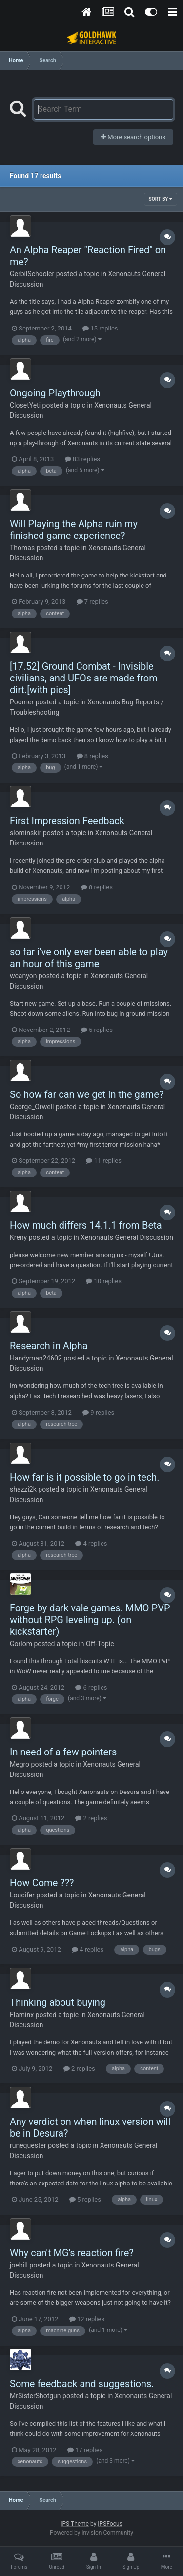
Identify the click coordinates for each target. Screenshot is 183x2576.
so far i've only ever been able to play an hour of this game (89, 957)
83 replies (82, 459)
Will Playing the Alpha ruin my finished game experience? (74, 529)
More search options (133, 137)
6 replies (91, 1687)
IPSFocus (110, 2523)
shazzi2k (23, 1489)
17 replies (84, 2449)
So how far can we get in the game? (86, 1094)
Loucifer (22, 1895)
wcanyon (23, 976)
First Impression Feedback (67, 820)
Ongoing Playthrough (55, 393)
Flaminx (22, 2015)
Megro (19, 1764)
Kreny (18, 1237)
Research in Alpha (49, 1346)
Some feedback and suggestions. (82, 2384)
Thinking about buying (57, 2002)
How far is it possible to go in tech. (85, 1477)
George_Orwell (32, 1107)
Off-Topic (100, 1644)
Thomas (22, 548)
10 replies (103, 1281)
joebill (19, 2265)
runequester (28, 2145)
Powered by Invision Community (91, 2532)
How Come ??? (42, 1883)
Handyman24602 (36, 1358)
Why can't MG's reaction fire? (72, 2253)
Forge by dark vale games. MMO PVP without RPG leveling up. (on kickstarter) (90, 1619)
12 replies (86, 2319)
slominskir (25, 833)
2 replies (91, 1818)
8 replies (92, 756)
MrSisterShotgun (35, 2396)
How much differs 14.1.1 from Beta (86, 1225)
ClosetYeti (25, 405)
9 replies (98, 1412)
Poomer (22, 702)
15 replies (100, 328)
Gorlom (21, 1644)
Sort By (160, 199)
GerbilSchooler (32, 274)
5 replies (97, 1029)
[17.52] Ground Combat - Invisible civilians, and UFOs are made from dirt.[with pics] (84, 678)
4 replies (91, 1543)
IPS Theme (75, 2523)
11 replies (103, 1160)
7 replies (92, 601)
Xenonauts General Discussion (127, 1237)
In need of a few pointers (63, 1752)
